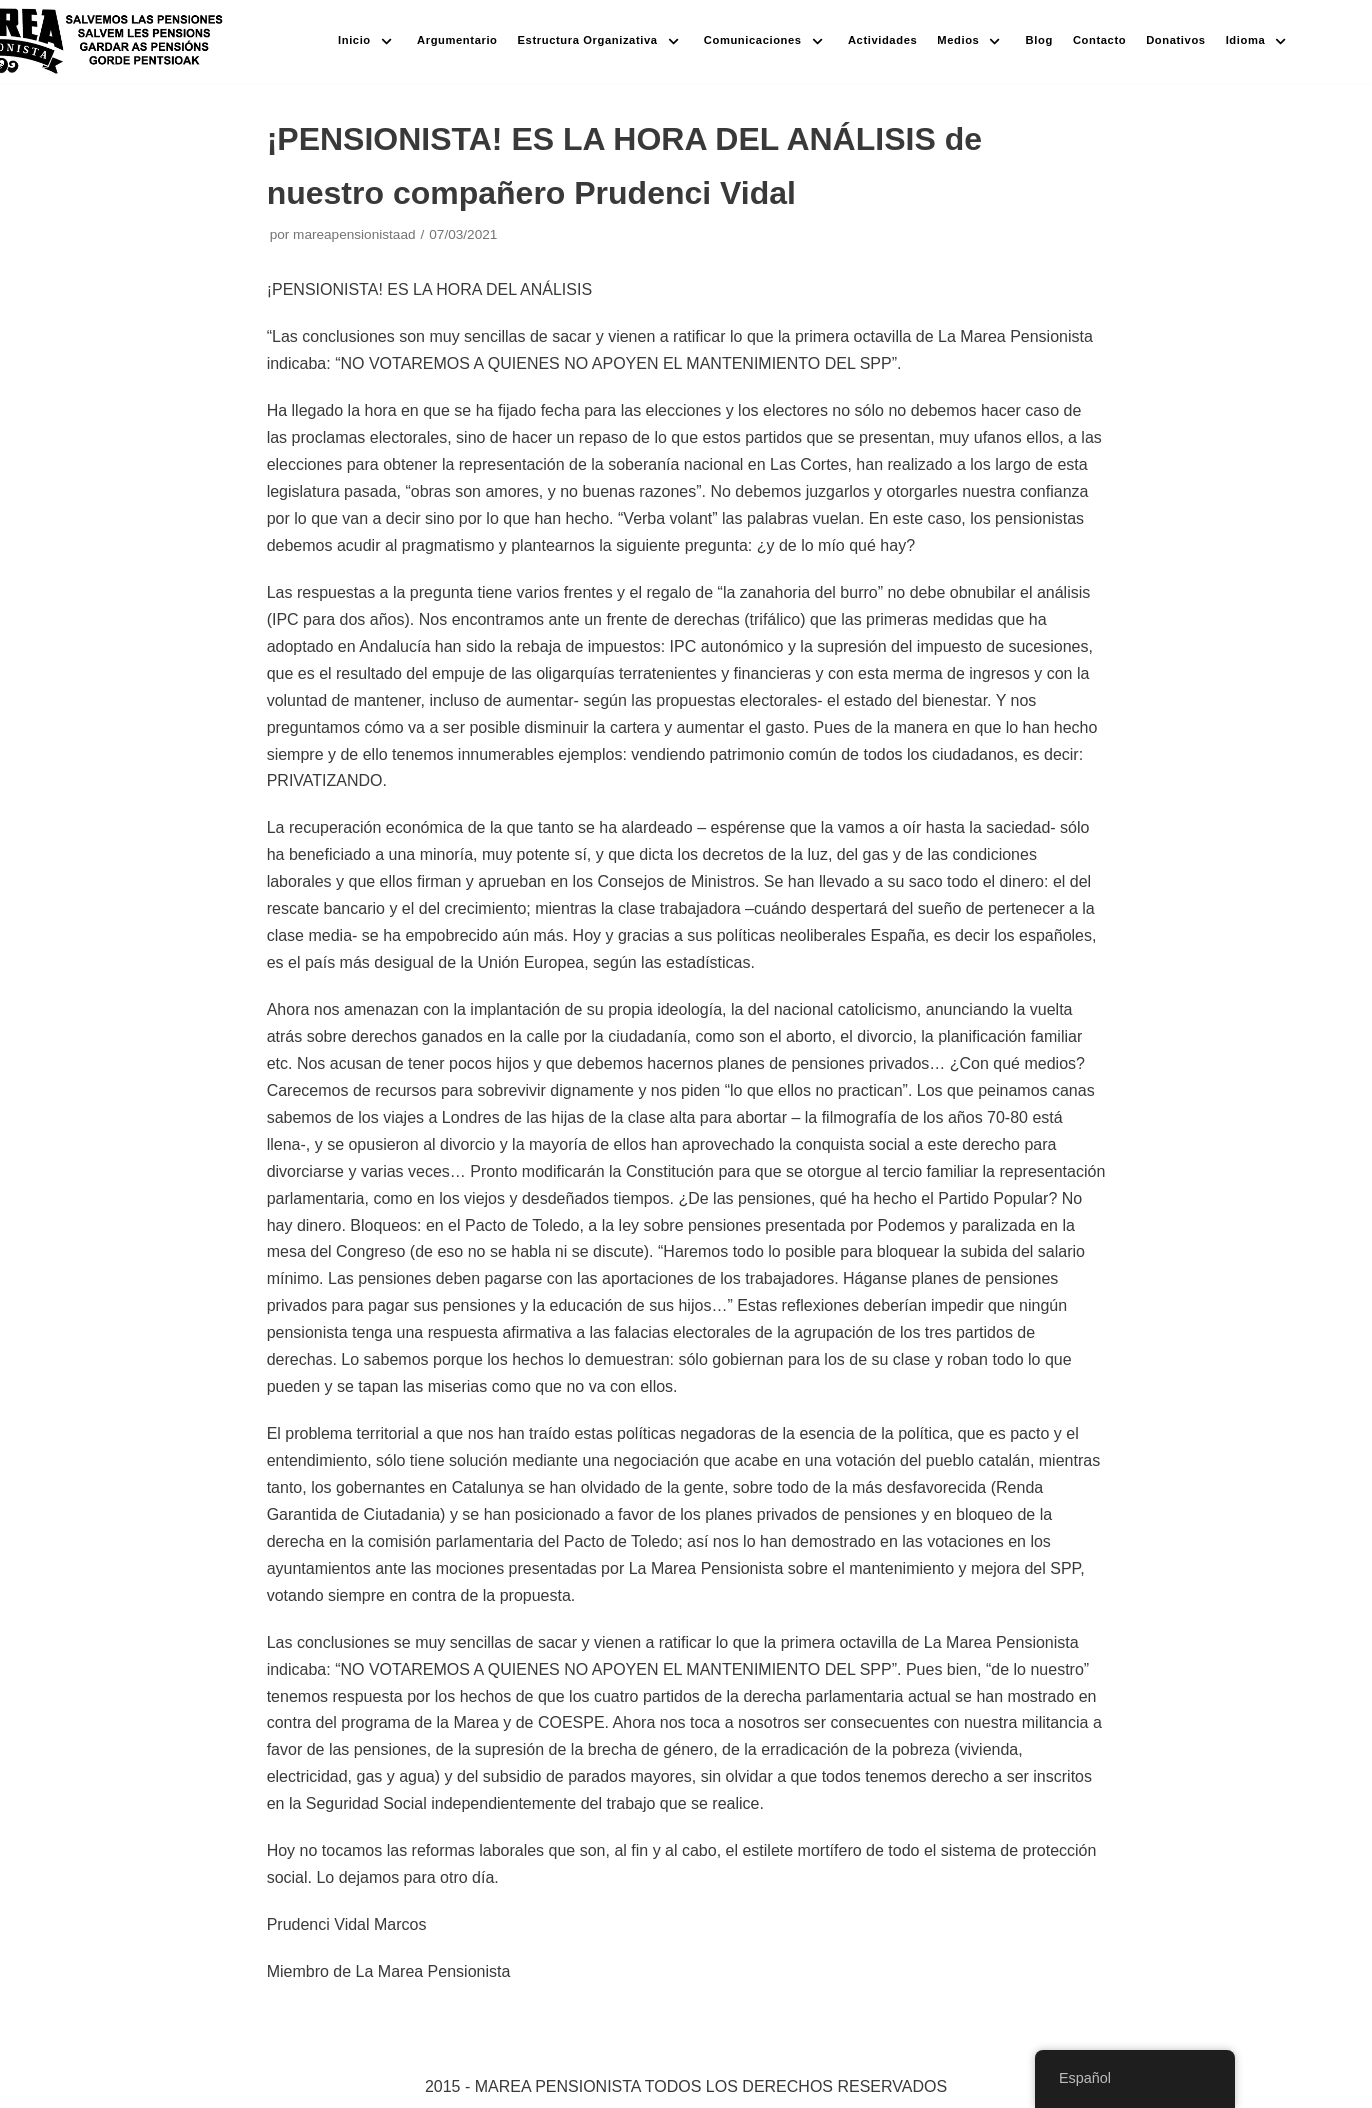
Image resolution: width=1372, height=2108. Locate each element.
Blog (1039, 40)
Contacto (1099, 40)
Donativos (1175, 40)
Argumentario (457, 40)
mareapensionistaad (354, 234)
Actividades (882, 40)
